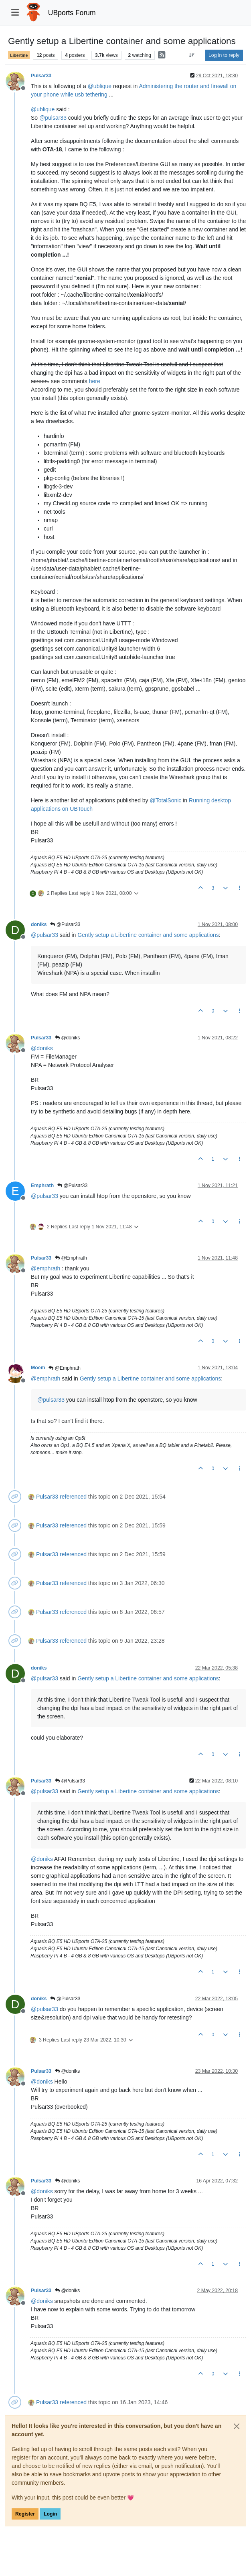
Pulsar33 (41, 75)
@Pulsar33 (65, 924)
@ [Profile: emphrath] (45, 1268)
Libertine (19, 55)
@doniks (67, 1038)
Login (50, 2514)
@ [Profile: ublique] (99, 86)
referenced (73, 1496)
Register (25, 2514)
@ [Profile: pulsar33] (53, 118)
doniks (39, 924)
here (94, 381)
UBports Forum (72, 13)
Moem (38, 1367)
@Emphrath (71, 1258)
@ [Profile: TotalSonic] (166, 800)
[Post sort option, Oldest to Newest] (191, 55)
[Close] (236, 2426)
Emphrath (42, 1185)
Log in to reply (223, 55)
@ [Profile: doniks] (42, 1048)
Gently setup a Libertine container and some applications (148, 935)
